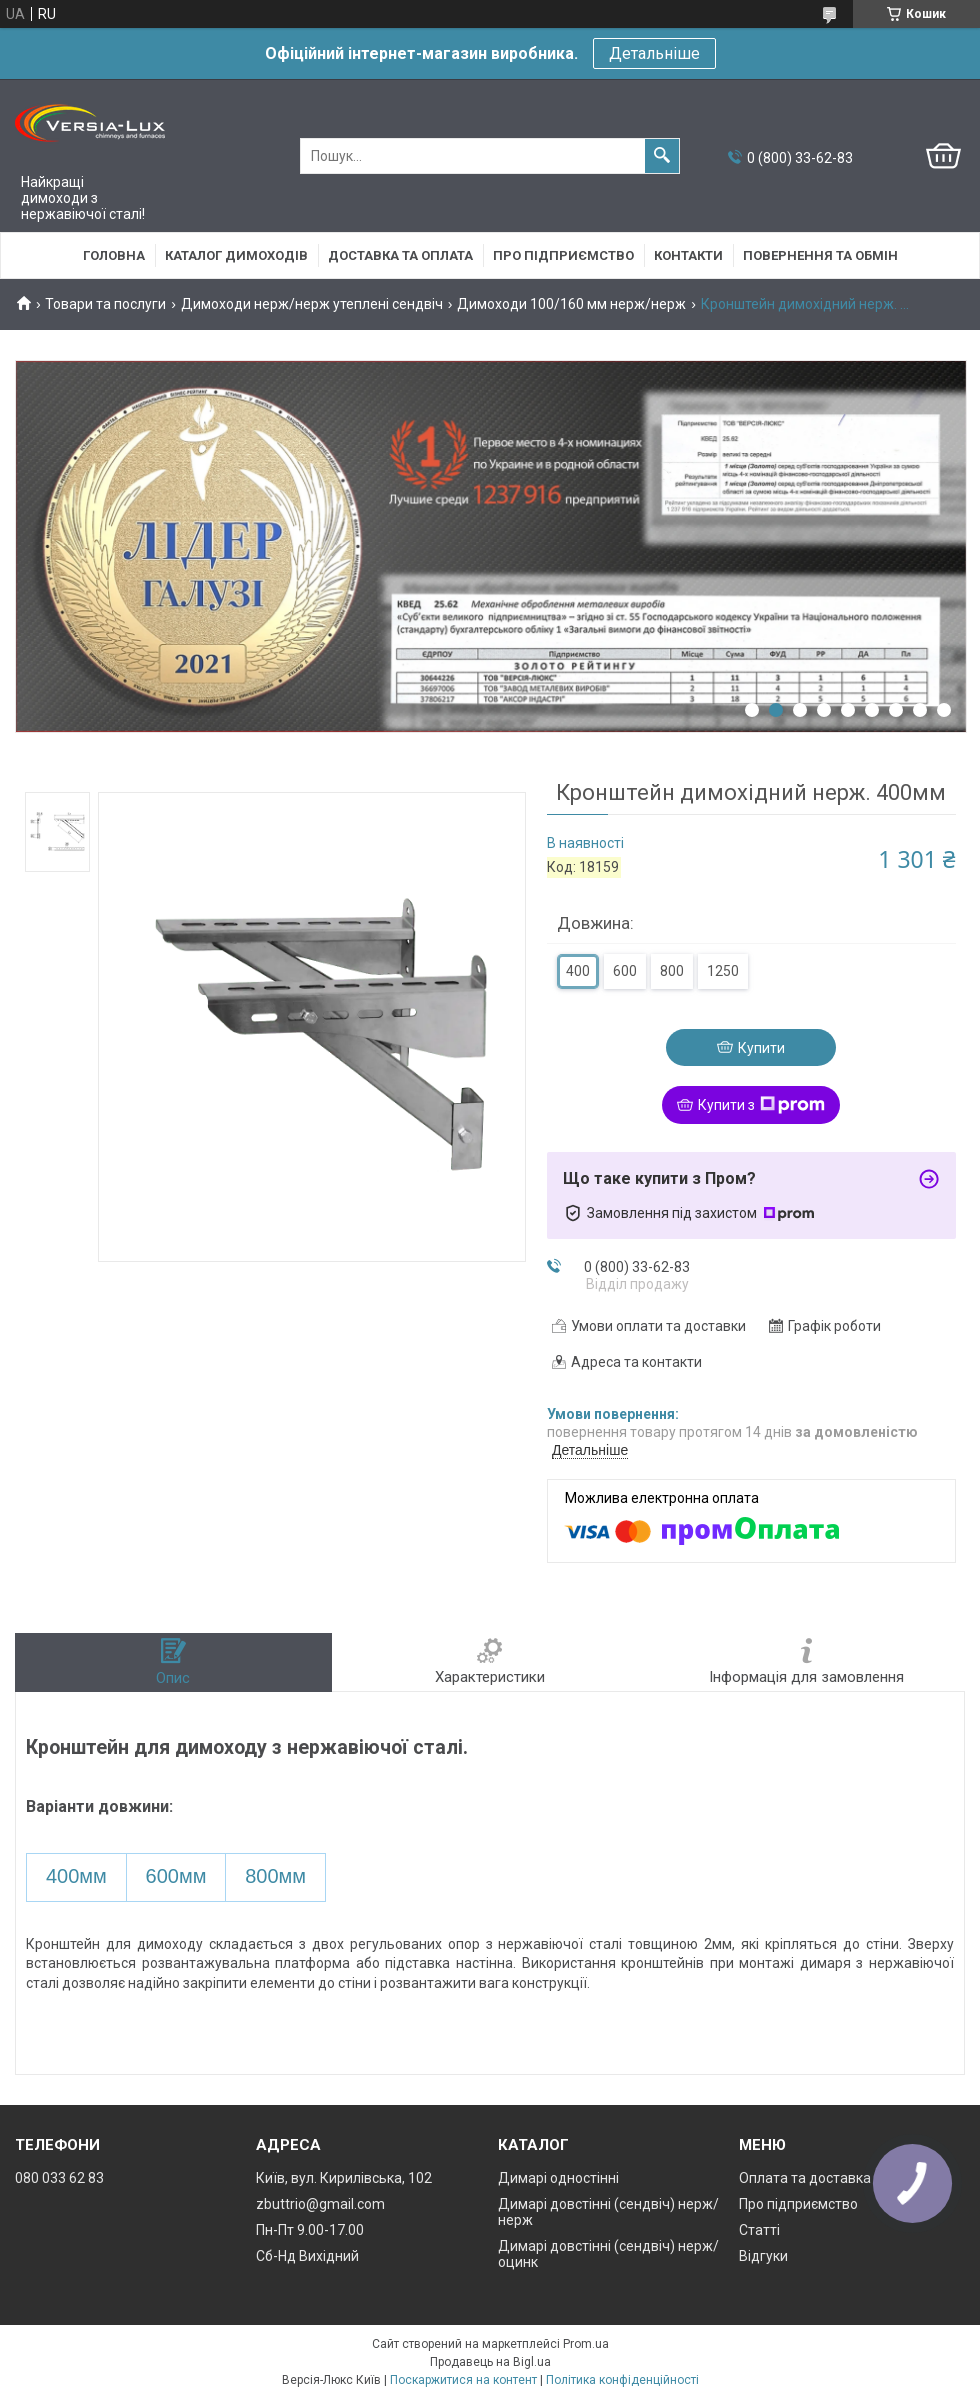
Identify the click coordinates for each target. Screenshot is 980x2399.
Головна (114, 255)
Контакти (688, 255)
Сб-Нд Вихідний (307, 2256)
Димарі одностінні (558, 2178)
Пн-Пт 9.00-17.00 (310, 2230)
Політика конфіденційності (622, 2380)
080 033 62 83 (59, 2178)
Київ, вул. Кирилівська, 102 (344, 2178)
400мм (76, 1876)
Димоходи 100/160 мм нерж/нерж (571, 304)
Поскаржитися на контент (463, 2380)
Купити (761, 1048)
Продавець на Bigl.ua (490, 2362)
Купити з (761, 1105)
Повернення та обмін (820, 255)
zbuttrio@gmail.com (320, 2204)
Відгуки (763, 2256)
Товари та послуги (105, 304)
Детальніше (654, 53)
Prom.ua (586, 2344)
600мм (176, 1876)
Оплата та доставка (805, 2178)
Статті (759, 2230)
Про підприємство (563, 255)
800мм (275, 1876)
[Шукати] (662, 156)
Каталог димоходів (236, 255)
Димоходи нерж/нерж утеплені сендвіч (312, 304)
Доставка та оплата (400, 255)
